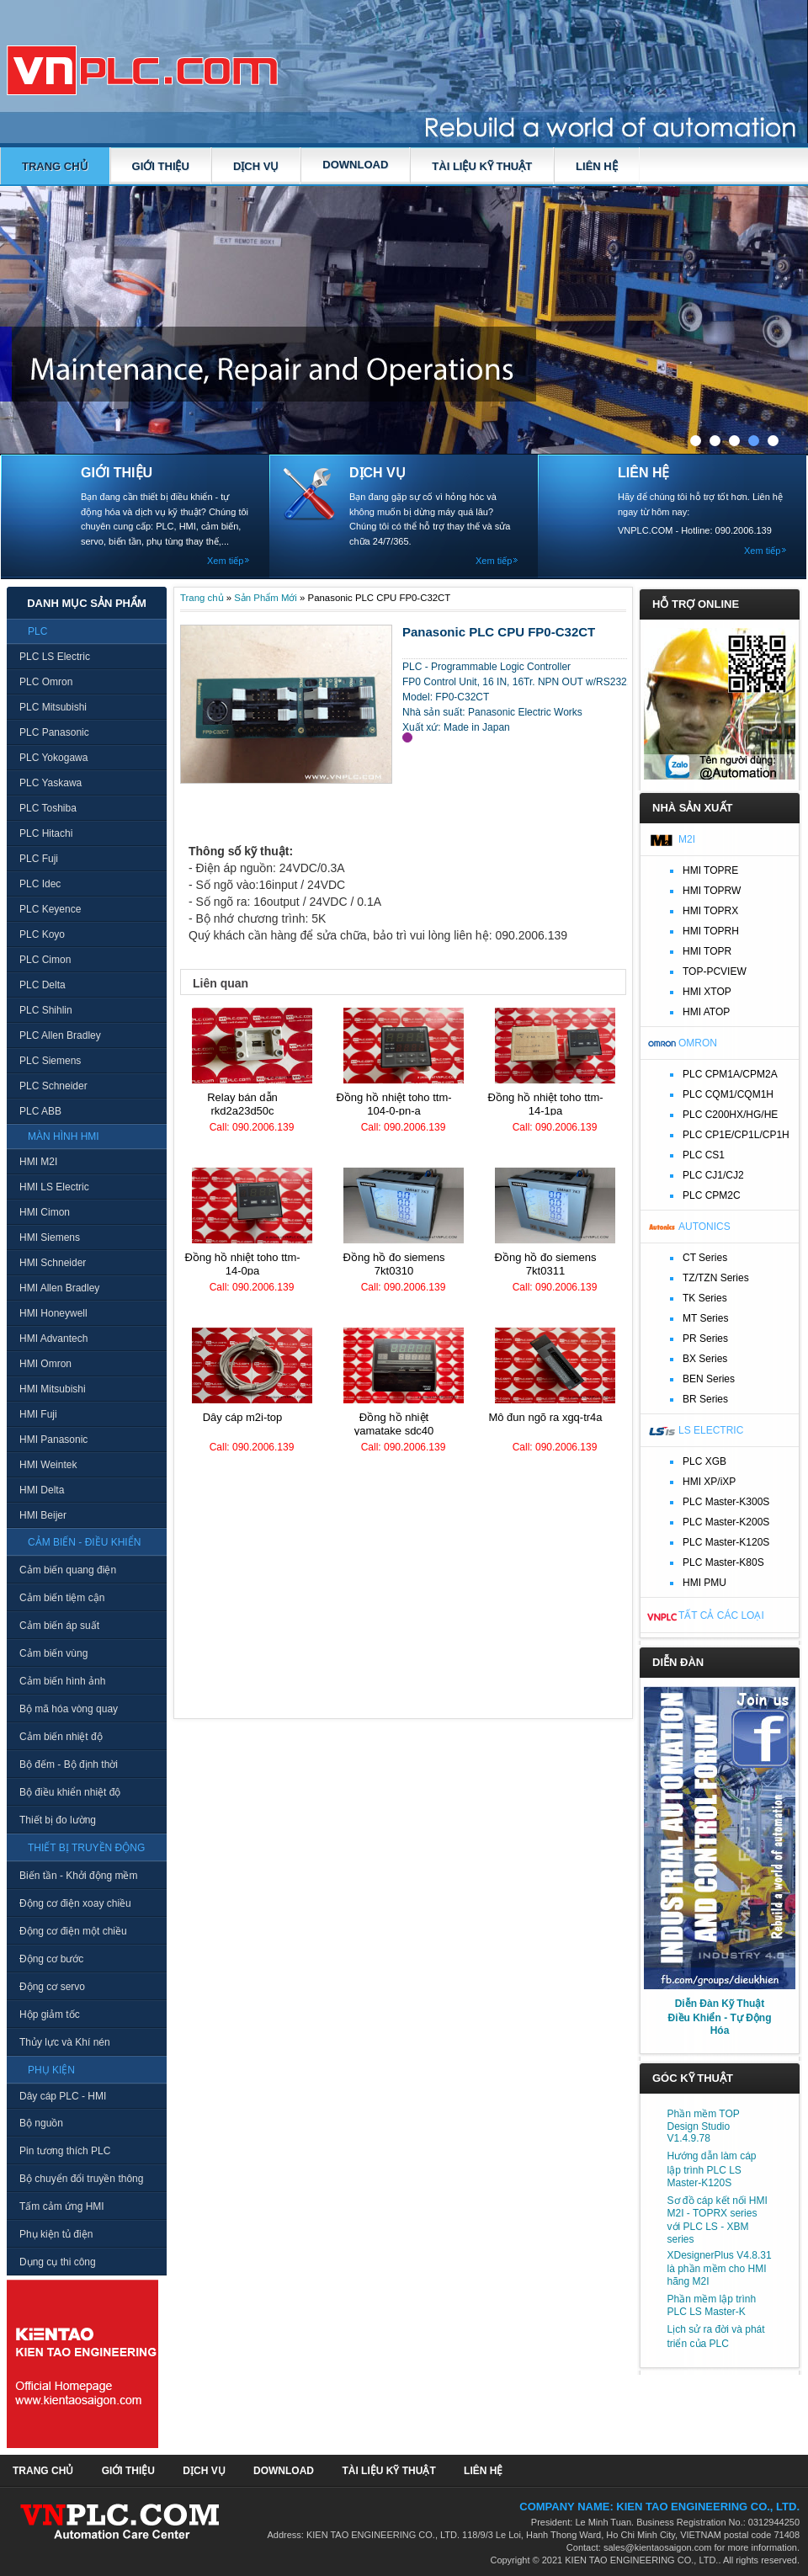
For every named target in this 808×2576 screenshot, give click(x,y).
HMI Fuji (38, 1414)
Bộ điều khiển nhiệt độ (69, 1792)
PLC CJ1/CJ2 (713, 1175)
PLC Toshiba (48, 808)
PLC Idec (40, 884)
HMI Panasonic (53, 1439)
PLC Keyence (50, 909)
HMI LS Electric (54, 1187)
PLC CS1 (704, 1155)
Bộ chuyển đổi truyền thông (81, 2179)
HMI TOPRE (710, 870)
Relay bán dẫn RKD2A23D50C (242, 1104)
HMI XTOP (707, 992)
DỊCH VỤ (256, 166)
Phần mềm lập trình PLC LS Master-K (712, 2305)
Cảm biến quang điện (67, 1570)
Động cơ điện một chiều (73, 1931)
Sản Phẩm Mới (265, 598)
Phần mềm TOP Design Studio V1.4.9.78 (703, 2126)
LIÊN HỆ (597, 166)
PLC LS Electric (54, 657)
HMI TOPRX (710, 911)
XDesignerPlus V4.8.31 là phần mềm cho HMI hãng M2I (719, 2268)
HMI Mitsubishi (52, 1389)
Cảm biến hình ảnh (62, 1681)
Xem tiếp (225, 561)
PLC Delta (42, 985)
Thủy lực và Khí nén (64, 2042)
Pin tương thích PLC (64, 2151)
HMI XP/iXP (709, 1482)
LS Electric (710, 1430)
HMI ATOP (706, 1012)
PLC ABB (40, 1111)
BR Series (705, 1399)
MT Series (705, 1318)
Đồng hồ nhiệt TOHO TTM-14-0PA (242, 1264)
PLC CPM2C (712, 1195)
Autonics (704, 1226)
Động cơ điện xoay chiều (75, 1903)
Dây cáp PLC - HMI (62, 2096)
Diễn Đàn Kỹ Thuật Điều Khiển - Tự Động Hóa (720, 2017)
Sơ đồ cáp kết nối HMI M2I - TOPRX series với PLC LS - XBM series (717, 2220)
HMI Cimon (44, 1212)
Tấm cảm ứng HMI (61, 2206)
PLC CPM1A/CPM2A (730, 1074)
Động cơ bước (51, 1959)
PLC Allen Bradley (60, 1035)
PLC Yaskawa (50, 783)
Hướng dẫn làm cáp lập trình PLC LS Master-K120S (712, 2169)
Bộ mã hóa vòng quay (68, 1709)
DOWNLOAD (355, 164)
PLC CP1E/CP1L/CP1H (736, 1135)
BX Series (705, 1359)
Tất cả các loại (721, 1615)
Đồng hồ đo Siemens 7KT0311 (546, 1264)
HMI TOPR (707, 951)
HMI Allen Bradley (59, 1288)
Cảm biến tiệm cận (61, 1598)
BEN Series (709, 1379)
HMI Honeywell (53, 1313)
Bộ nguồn (41, 2123)
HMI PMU (704, 1583)
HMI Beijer (42, 1515)
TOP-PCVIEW (715, 971)
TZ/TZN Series (716, 1278)
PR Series (705, 1338)
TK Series (705, 1298)
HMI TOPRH (711, 931)
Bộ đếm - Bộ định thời (68, 1764)
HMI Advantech (53, 1338)
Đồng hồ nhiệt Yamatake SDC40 (394, 1424)
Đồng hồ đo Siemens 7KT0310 (394, 1264)
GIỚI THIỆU (160, 166)
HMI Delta (41, 1490)
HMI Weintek (48, 1465)
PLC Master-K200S (726, 1522)
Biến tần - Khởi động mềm (78, 1875)
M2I (686, 839)
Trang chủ (55, 166)
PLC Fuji (38, 859)
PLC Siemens (50, 1061)
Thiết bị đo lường (57, 1820)
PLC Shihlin (45, 1010)
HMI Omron (45, 1364)
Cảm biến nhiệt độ (61, 1737)
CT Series (705, 1258)
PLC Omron (45, 682)
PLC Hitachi (45, 833)
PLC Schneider (53, 1086)
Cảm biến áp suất (59, 1625)
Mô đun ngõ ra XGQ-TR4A (545, 1417)
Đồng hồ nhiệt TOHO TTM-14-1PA (545, 1104)
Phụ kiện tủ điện (56, 2234)
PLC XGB (704, 1461)
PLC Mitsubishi (53, 707)
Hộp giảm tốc (49, 2014)
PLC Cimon (45, 960)
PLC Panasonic (54, 732)
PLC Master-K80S (723, 1562)
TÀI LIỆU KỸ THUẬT (482, 166)
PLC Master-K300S (726, 1502)
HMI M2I (38, 1162)
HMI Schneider (52, 1263)
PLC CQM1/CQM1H (728, 1094)
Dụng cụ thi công (57, 2262)
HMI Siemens (49, 1237)
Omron (697, 1043)
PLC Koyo (42, 934)
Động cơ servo (52, 1987)
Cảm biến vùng (53, 1653)
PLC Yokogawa (53, 758)
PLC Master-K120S (726, 1542)
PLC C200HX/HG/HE (730, 1114)
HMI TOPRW (712, 891)
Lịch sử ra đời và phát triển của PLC (716, 2336)
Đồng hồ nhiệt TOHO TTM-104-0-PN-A (393, 1104)
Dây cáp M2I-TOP (243, 1417)
